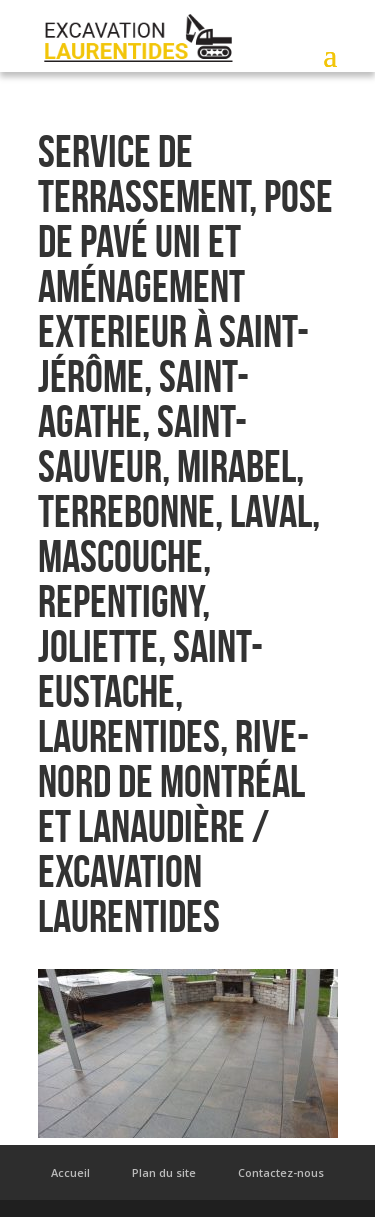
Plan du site (164, 1172)
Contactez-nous (281, 1172)
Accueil (70, 1172)
